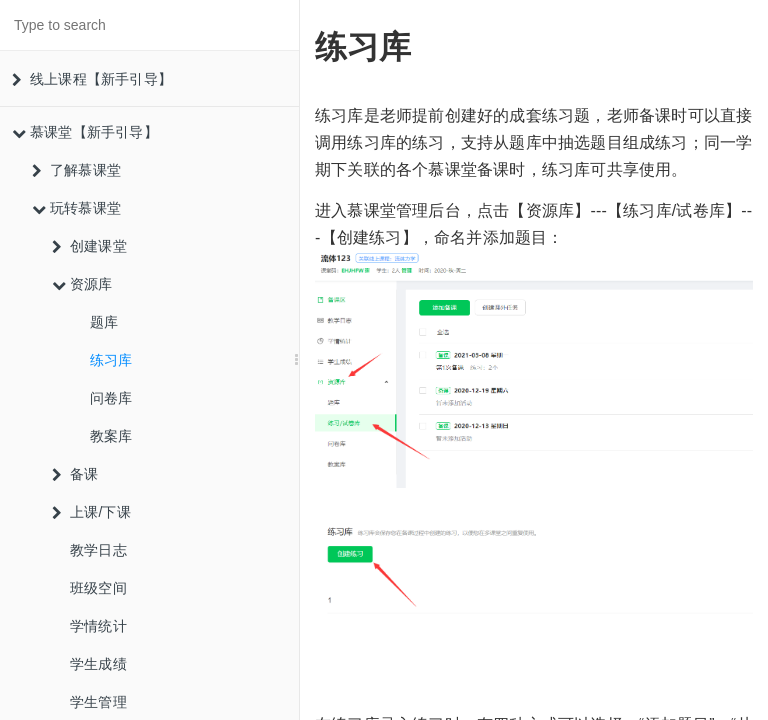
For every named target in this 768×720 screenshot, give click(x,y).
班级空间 (98, 588)
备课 (75, 474)
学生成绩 (98, 664)
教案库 (111, 436)
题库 (104, 322)
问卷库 (111, 398)
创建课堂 (89, 246)
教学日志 (98, 550)
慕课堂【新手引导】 (85, 132)
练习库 (111, 360)
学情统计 (98, 626)
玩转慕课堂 (76, 208)
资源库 (82, 284)
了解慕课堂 (76, 170)
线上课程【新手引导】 (92, 79)
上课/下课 (91, 512)
